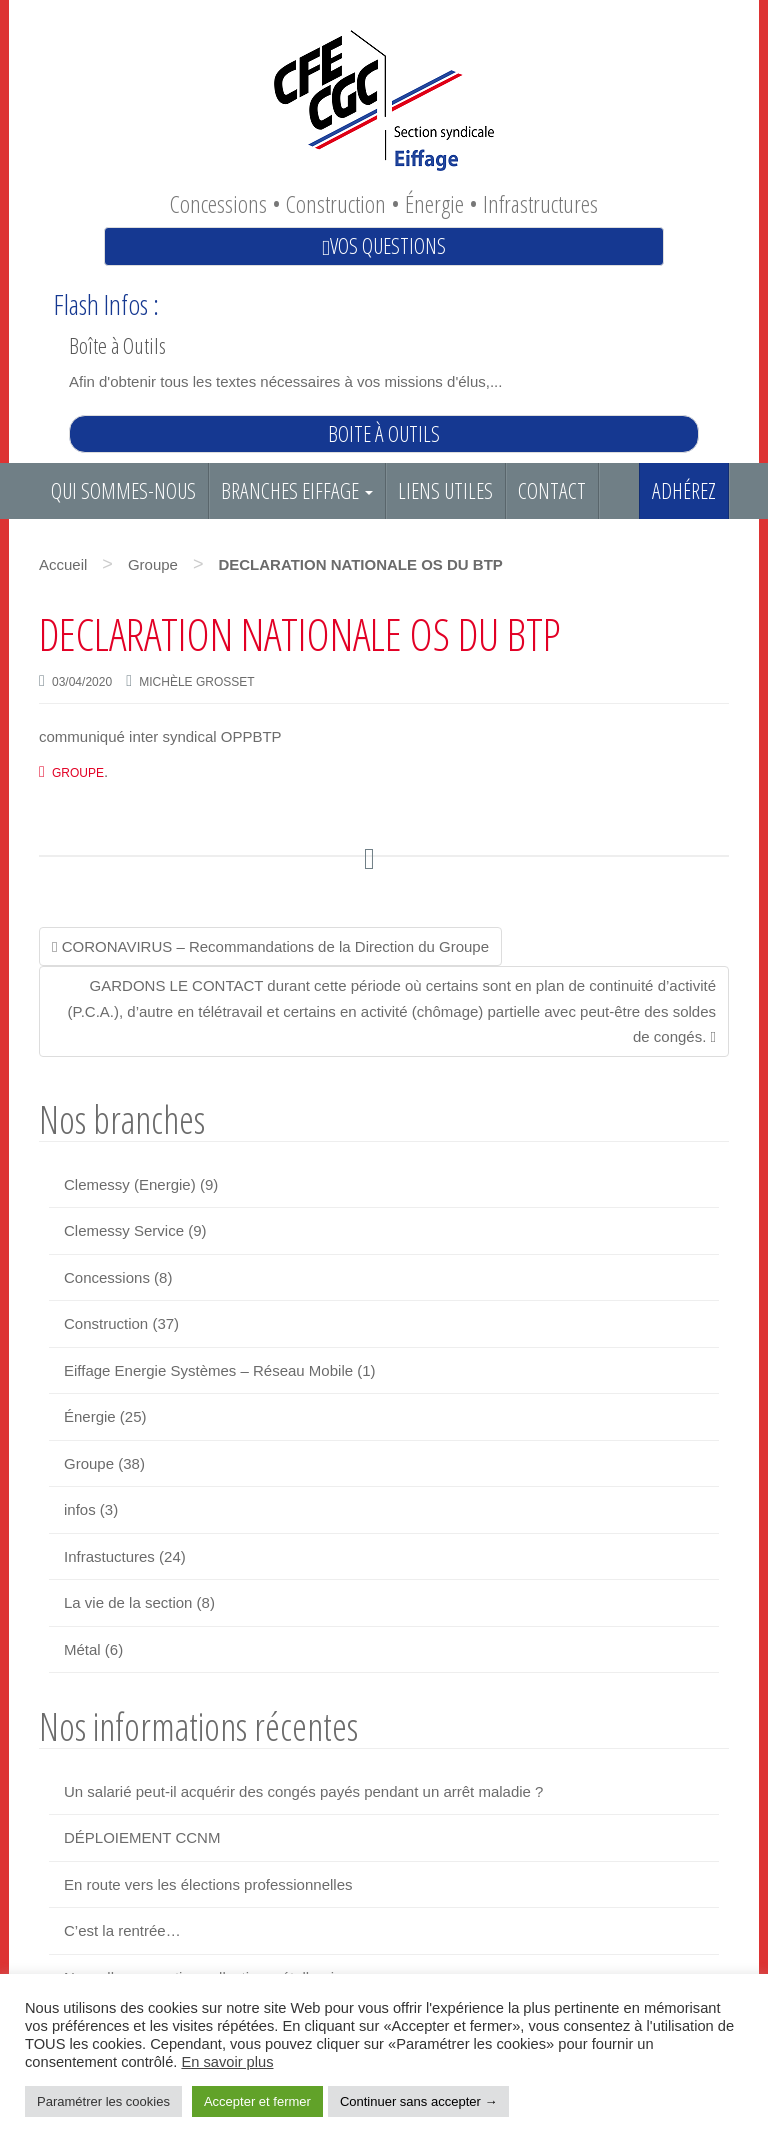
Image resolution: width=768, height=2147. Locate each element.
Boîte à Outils (117, 345)
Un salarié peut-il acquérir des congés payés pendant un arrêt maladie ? (303, 1791)
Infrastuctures (109, 1556)
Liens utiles (445, 490)
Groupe (153, 564)
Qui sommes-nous (123, 490)
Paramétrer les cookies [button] (103, 2101)
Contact (552, 490)
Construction (106, 1323)
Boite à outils (384, 433)
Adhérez (684, 490)
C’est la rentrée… (122, 1930)
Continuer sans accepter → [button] (419, 2101)
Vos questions (384, 245)
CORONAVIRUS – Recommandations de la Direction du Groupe (270, 946)
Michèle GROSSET (196, 682)
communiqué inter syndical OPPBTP (160, 736)
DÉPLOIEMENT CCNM (142, 1837)
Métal (82, 1649)
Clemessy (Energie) (130, 1184)
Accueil (63, 564)
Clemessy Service (124, 1230)
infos (80, 1509)
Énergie (90, 1416)
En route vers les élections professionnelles (208, 1884)
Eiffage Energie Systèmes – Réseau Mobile (208, 1370)
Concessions (107, 1277)
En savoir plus (227, 2062)
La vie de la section (128, 1602)
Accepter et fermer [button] (257, 2101)
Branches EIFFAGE (297, 490)
